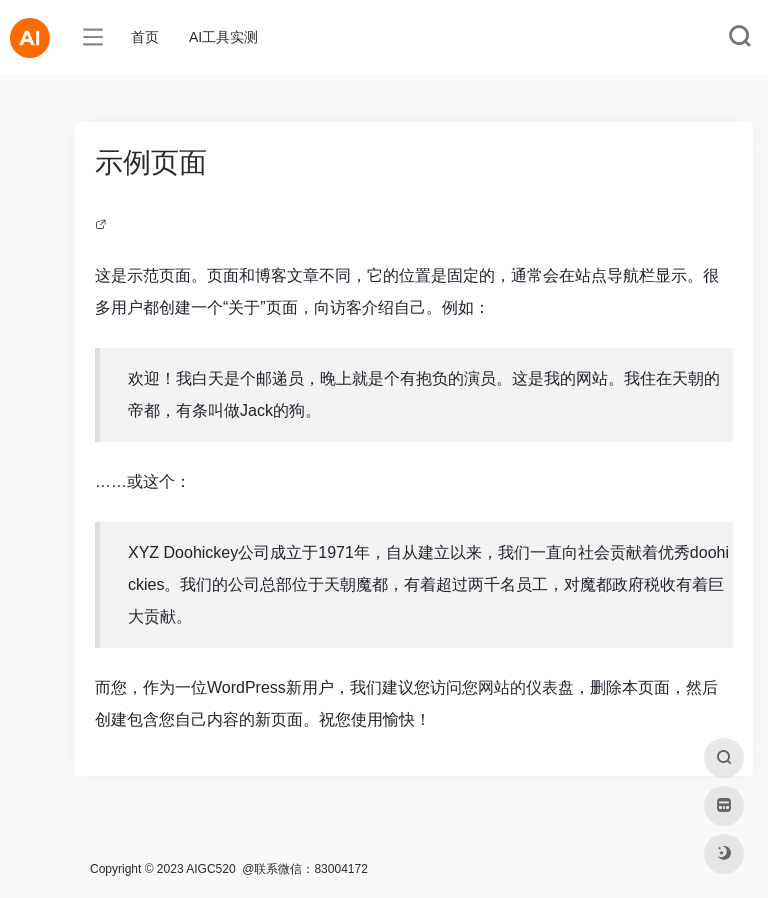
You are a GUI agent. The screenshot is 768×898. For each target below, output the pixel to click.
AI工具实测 (223, 37)
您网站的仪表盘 (518, 687)
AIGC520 (210, 869)
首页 (145, 37)
